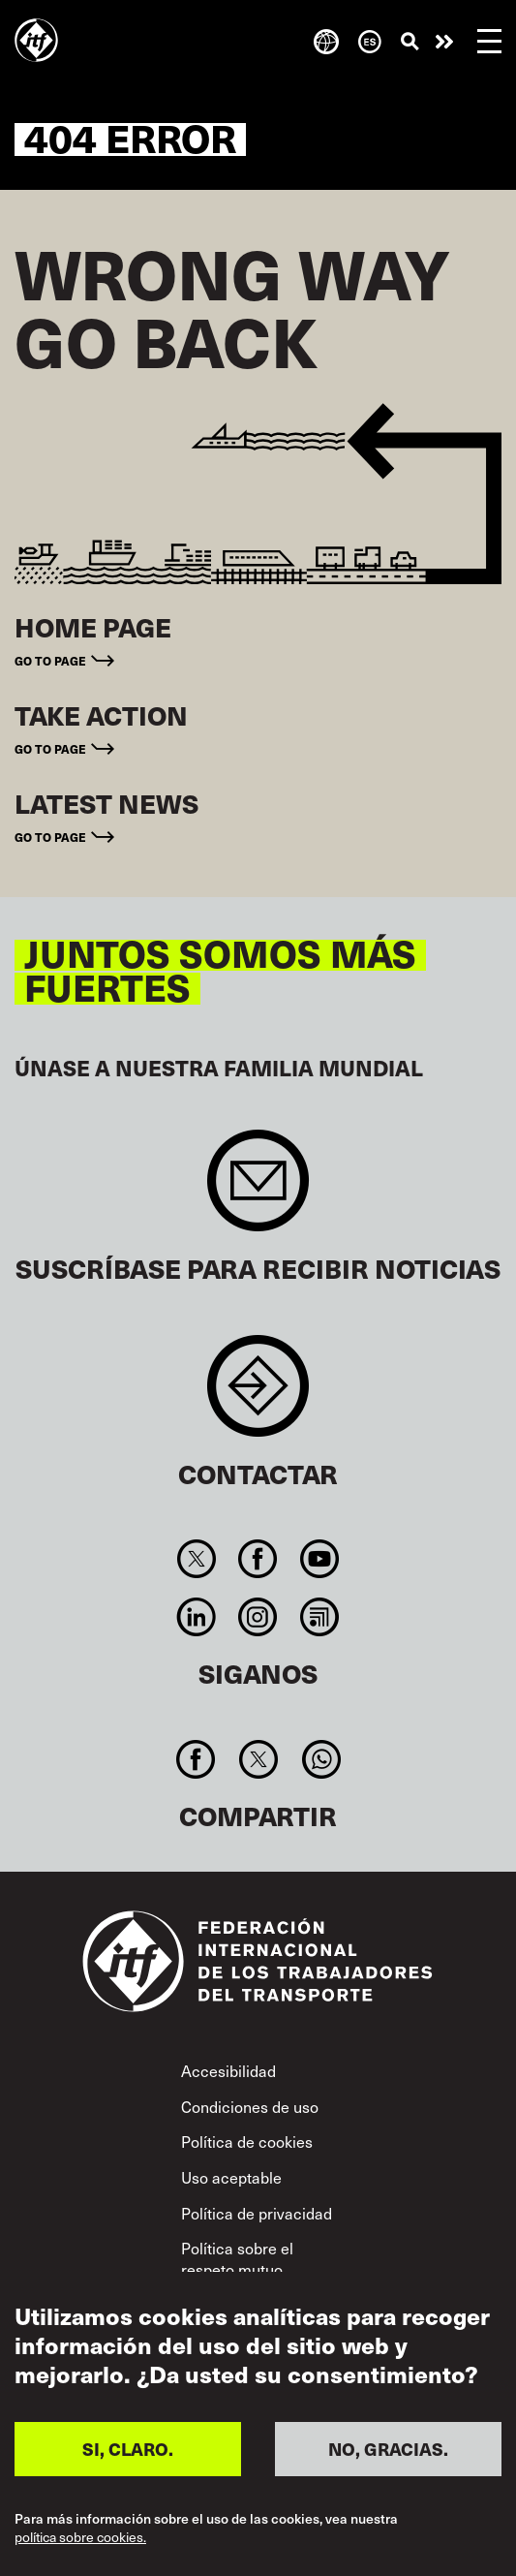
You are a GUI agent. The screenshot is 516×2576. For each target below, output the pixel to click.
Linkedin (197, 1617)
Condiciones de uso (250, 2106)
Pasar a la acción (444, 41)
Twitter (197, 1558)
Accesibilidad (228, 2071)
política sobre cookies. (80, 2537)
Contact (258, 1395)
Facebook (258, 1558)
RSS (319, 1617)
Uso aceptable (231, 2177)
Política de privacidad (256, 2213)
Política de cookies (247, 2141)
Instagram (258, 1617)
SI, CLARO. (127, 2448)
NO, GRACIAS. (388, 2448)
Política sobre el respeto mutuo (237, 2259)
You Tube (319, 1558)
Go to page (50, 660)
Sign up (258, 1190)
